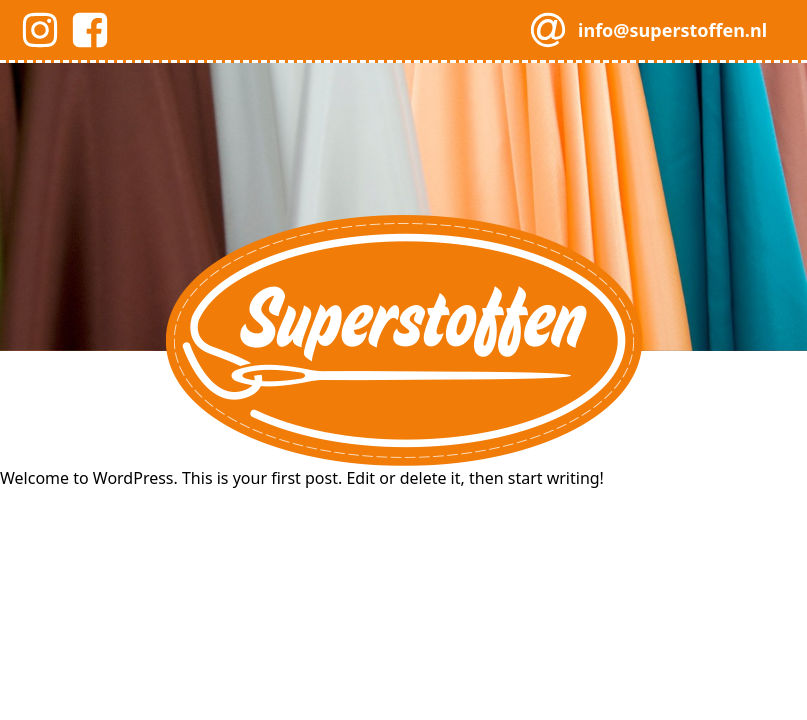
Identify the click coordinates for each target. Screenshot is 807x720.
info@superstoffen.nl (672, 30)
